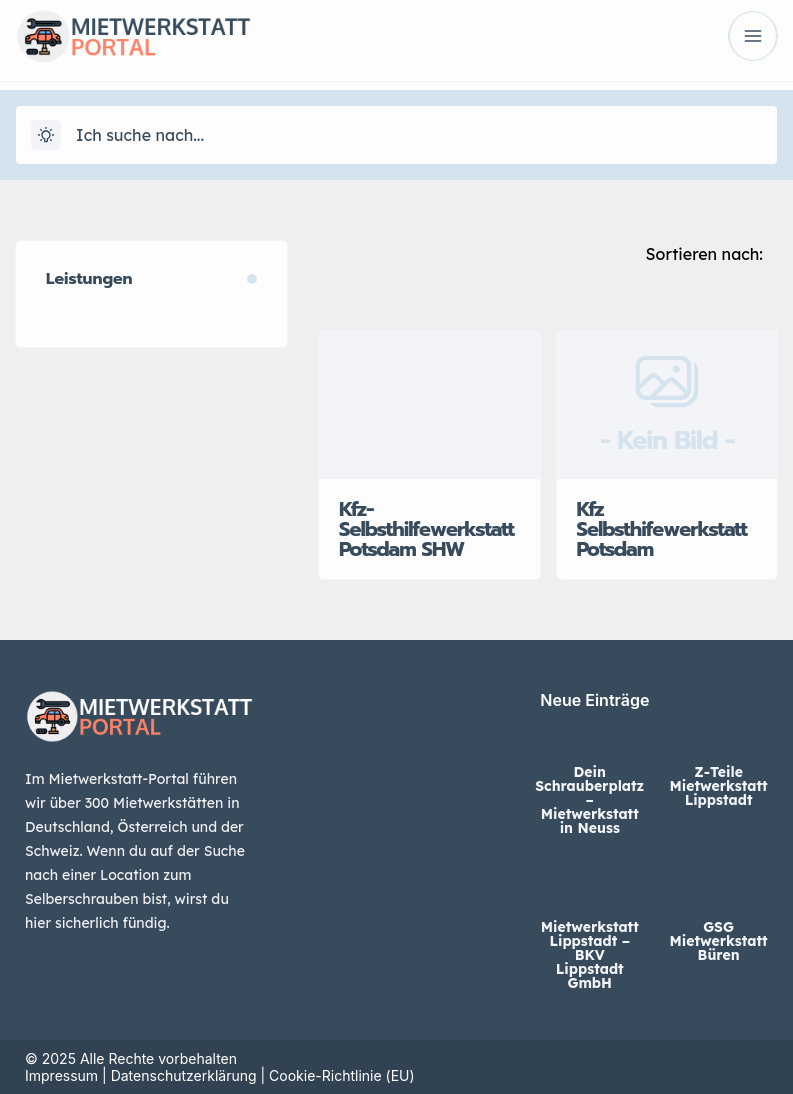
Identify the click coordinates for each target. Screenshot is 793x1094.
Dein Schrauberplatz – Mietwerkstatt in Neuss (589, 800)
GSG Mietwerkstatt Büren (719, 941)
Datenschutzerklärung (184, 1075)
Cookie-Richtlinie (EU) (342, 1075)
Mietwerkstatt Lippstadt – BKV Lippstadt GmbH (590, 955)
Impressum (61, 1075)
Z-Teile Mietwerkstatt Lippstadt (719, 786)
